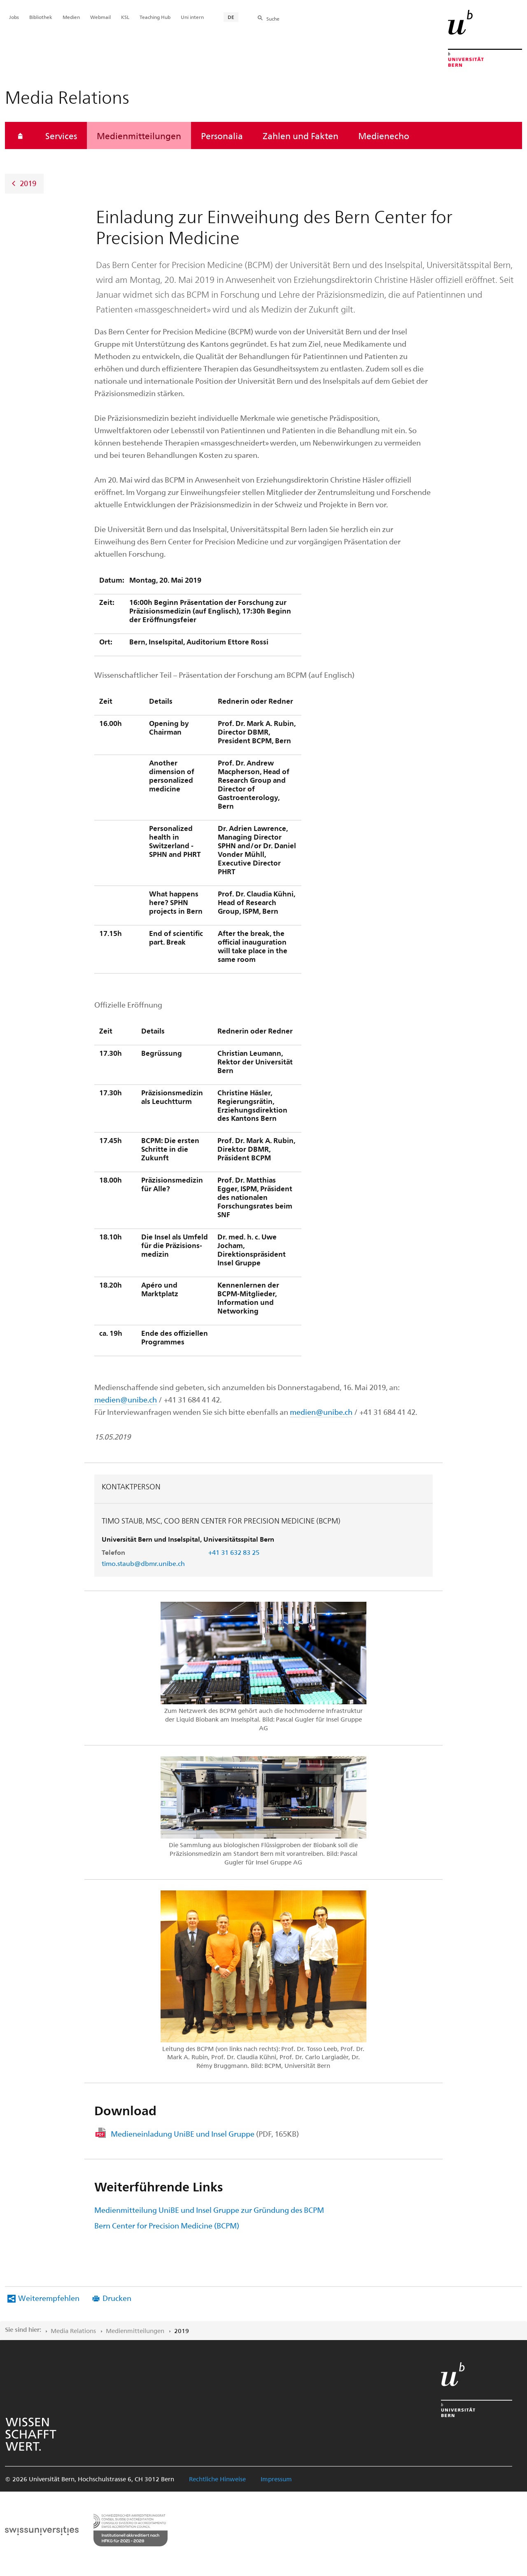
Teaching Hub (155, 17)
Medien (71, 17)
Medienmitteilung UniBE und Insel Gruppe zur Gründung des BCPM (209, 2210)
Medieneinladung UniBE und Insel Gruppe (205, 2133)
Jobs (14, 17)
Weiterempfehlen (48, 2298)
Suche (273, 18)
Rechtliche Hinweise (217, 2479)
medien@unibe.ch (125, 1399)
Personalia (222, 135)
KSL (125, 17)
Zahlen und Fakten (300, 135)
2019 (28, 183)
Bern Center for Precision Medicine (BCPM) (166, 2225)
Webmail (100, 17)
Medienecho (383, 135)
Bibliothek (40, 17)
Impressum (276, 2479)
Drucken (117, 2298)
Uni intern (192, 17)
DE (231, 17)
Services (61, 135)
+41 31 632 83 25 (233, 1552)
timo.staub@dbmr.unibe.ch (143, 1563)
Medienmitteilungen (139, 135)
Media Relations (73, 2330)
